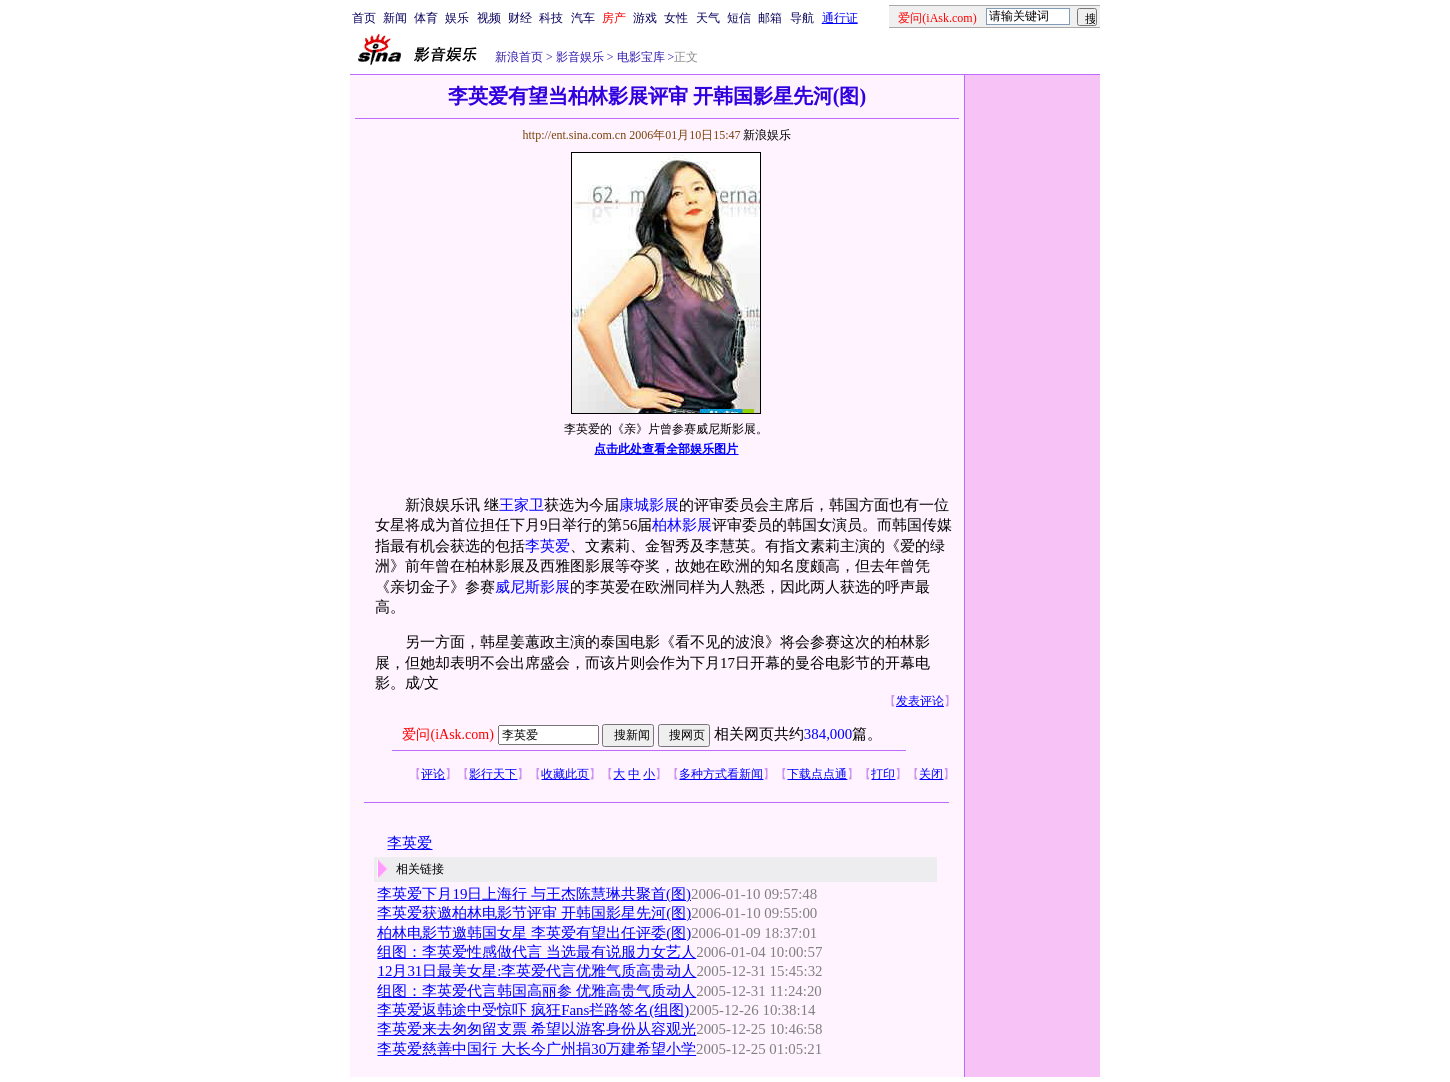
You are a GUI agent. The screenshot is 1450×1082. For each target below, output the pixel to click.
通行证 (840, 18)
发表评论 (920, 701)
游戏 (645, 18)
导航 (802, 18)
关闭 (931, 774)
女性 (676, 18)
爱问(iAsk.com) (447, 734)
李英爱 (547, 546)
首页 (364, 18)
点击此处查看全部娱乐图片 (666, 449)
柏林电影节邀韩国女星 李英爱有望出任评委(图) (534, 933)
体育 (426, 18)
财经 (520, 18)
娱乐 (457, 18)
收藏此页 (565, 774)
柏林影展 (682, 525)
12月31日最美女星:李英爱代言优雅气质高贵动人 (536, 971)
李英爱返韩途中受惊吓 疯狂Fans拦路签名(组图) (533, 1010)
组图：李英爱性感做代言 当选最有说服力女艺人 (536, 952)
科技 (551, 18)
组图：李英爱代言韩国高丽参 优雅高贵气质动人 (536, 991)
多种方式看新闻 (721, 774)
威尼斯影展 (532, 587)
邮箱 (770, 18)
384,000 (828, 734)
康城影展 (649, 505)
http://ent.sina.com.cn (575, 135)
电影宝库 (639, 57)
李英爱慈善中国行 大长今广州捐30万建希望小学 (536, 1049)
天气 (708, 18)
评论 (433, 774)
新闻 (395, 18)
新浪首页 (519, 57)
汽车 (583, 18)
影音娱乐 (580, 57)
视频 (489, 18)
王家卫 (521, 505)
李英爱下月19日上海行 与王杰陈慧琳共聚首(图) (534, 894)
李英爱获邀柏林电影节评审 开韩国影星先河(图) (534, 913)
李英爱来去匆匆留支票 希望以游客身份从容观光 (536, 1029)
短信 (739, 18)
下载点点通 (817, 774)
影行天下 (493, 774)
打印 (883, 774)
